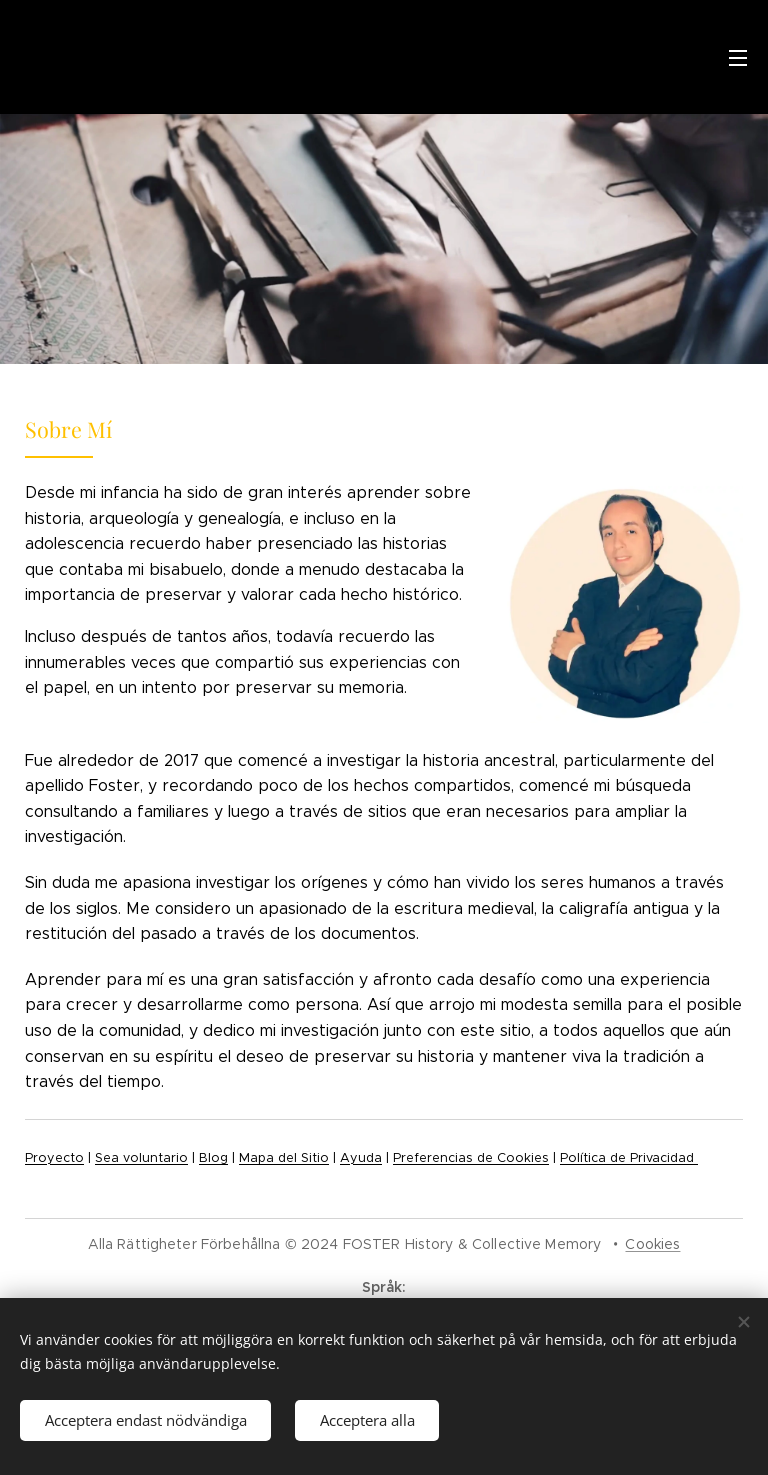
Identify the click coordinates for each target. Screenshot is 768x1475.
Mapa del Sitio (284, 1158)
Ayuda (361, 1158)
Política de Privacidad (629, 1158)
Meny (738, 58)
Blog (213, 1158)
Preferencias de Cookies (471, 1158)
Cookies (652, 1244)
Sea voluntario (141, 1158)
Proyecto (54, 1158)
